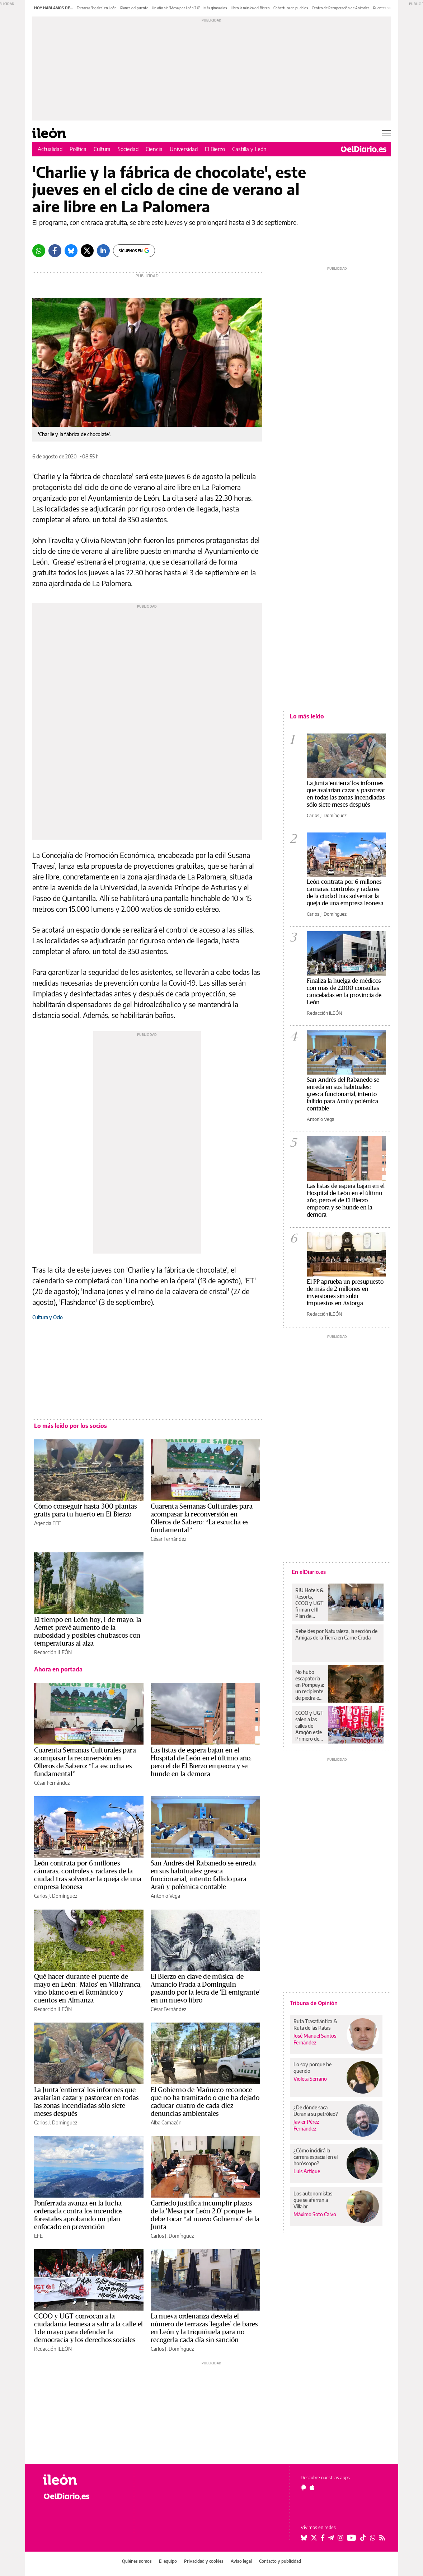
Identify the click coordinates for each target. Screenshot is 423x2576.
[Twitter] (87, 250)
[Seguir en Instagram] (340, 2537)
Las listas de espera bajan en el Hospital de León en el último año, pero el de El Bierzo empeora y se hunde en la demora (346, 1200)
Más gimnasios (215, 8)
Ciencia (154, 149)
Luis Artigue (306, 2171)
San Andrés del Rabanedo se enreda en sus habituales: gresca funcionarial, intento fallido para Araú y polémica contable (343, 1094)
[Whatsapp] (38, 250)
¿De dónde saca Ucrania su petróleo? (315, 2110)
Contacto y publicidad (280, 2561)
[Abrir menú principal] (386, 133)
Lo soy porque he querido (312, 2067)
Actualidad (50, 149)
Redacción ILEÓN (53, 1652)
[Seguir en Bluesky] (304, 2537)
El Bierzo (215, 149)
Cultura (102, 149)
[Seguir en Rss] (382, 2537)
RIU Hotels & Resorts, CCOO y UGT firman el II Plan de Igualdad (309, 1603)
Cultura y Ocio (47, 1317)
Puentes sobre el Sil (388, 8)
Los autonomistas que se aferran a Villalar (312, 2199)
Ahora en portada (58, 1669)
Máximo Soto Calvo (314, 2214)
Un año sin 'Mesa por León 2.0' (176, 8)
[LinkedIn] (103, 250)
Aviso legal (241, 2561)
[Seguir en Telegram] (331, 2537)
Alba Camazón (166, 2122)
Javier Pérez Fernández (306, 2125)
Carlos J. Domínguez (55, 1896)
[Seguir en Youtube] (351, 2537)
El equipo (168, 2561)
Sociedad (128, 149)
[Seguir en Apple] (312, 2487)
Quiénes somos (137, 2561)
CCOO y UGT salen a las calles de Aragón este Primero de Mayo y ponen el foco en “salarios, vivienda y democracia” (310, 1726)
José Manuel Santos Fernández (314, 2039)
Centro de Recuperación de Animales (341, 8)
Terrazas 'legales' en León (97, 8)
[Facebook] (54, 250)
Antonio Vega (165, 1896)
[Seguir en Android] (303, 2487)
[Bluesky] (71, 250)
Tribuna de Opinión (314, 2003)
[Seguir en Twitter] (314, 2537)
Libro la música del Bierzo (250, 8)
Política (78, 149)
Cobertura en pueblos (290, 8)
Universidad (184, 149)
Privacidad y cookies (204, 2561)
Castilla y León (249, 149)
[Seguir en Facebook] (323, 2537)
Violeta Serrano (310, 2079)
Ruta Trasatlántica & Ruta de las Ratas (315, 2024)
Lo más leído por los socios (70, 1425)
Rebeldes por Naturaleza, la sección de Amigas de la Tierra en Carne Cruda (336, 1634)
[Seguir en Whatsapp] (373, 2537)
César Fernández (168, 1539)
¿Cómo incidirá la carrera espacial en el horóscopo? (315, 2156)
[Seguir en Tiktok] (363, 2537)
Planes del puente (134, 8)
